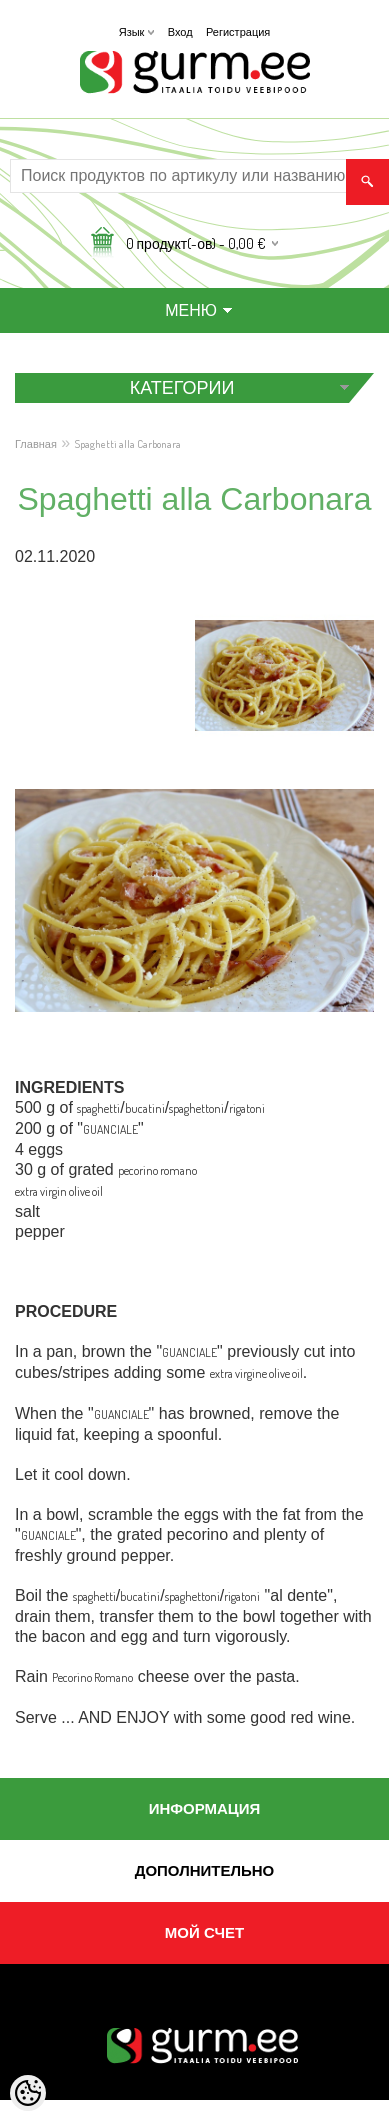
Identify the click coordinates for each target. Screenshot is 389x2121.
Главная (36, 444)
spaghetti (98, 1108)
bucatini (145, 1108)
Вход (180, 32)
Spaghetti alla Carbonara (128, 444)
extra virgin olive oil (59, 1191)
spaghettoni (196, 1108)
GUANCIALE (110, 1129)
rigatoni (247, 1108)
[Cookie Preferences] (28, 2093)
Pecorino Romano (92, 1677)
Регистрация (238, 32)
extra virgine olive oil (256, 1373)
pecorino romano (157, 1170)
